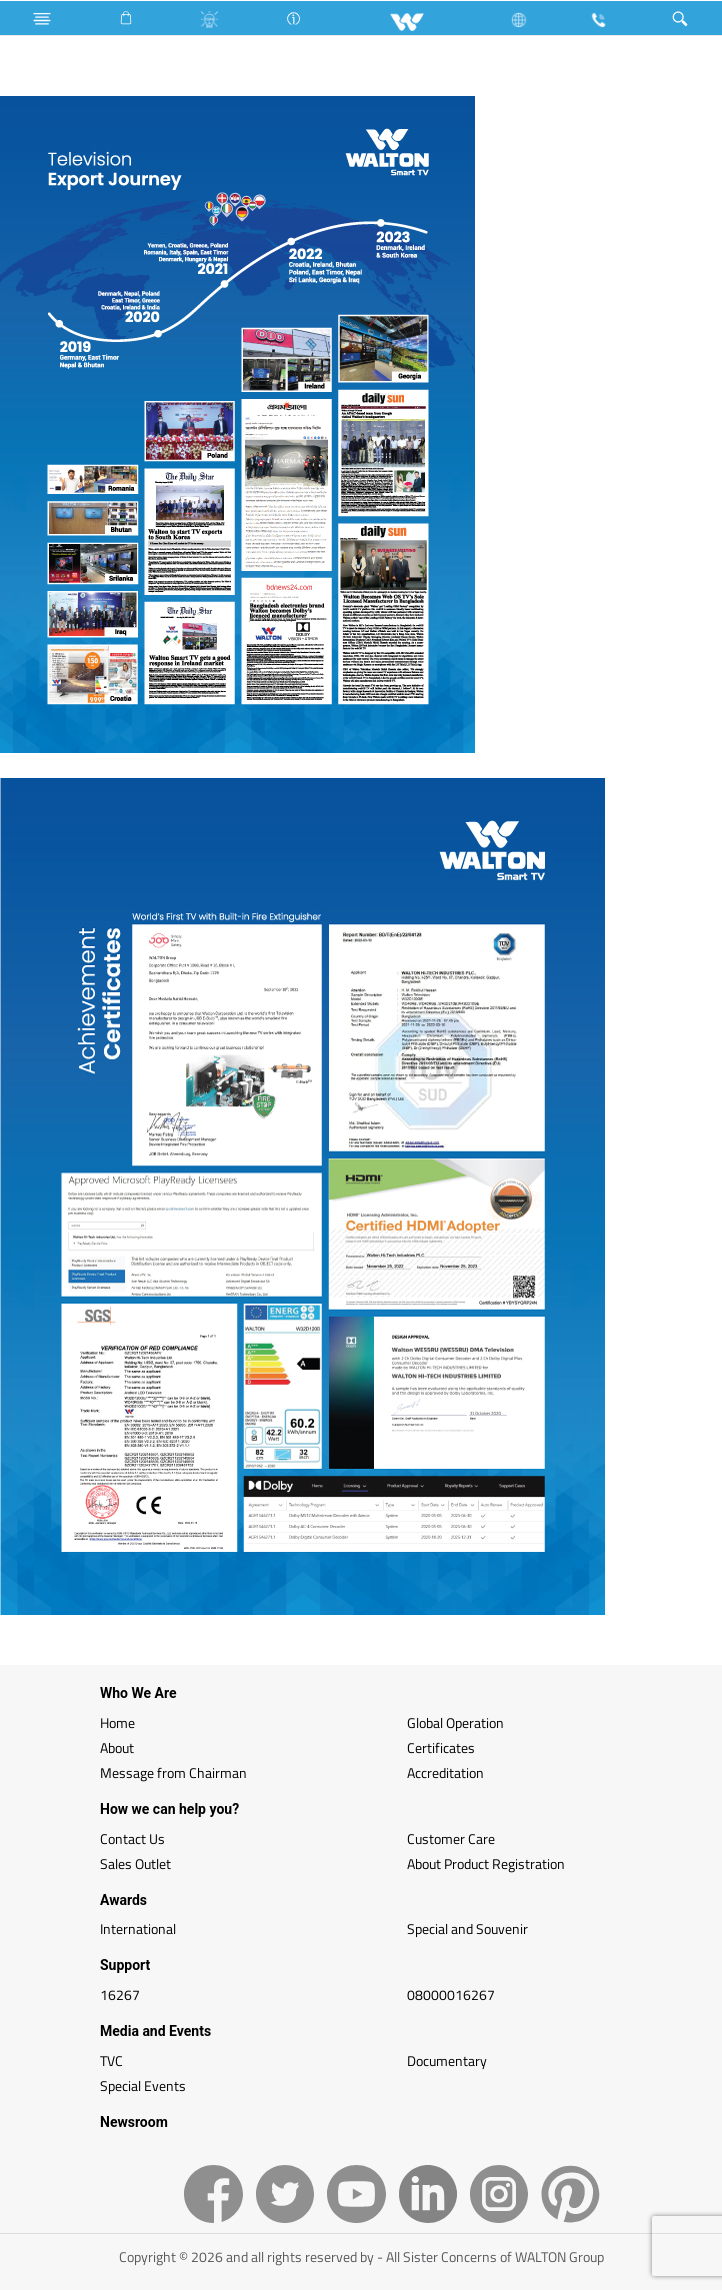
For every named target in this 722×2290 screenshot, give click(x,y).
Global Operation (455, 1722)
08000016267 (451, 1994)
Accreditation (445, 1772)
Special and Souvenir (467, 1928)
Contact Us (132, 1838)
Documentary (447, 2060)
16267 (120, 1994)
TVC (111, 2060)
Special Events (143, 2085)
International (138, 1928)
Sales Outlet (135, 1863)
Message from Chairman (173, 1772)
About (117, 1747)
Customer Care (451, 1838)
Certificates (441, 1747)
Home (117, 1722)
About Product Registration (486, 1863)
